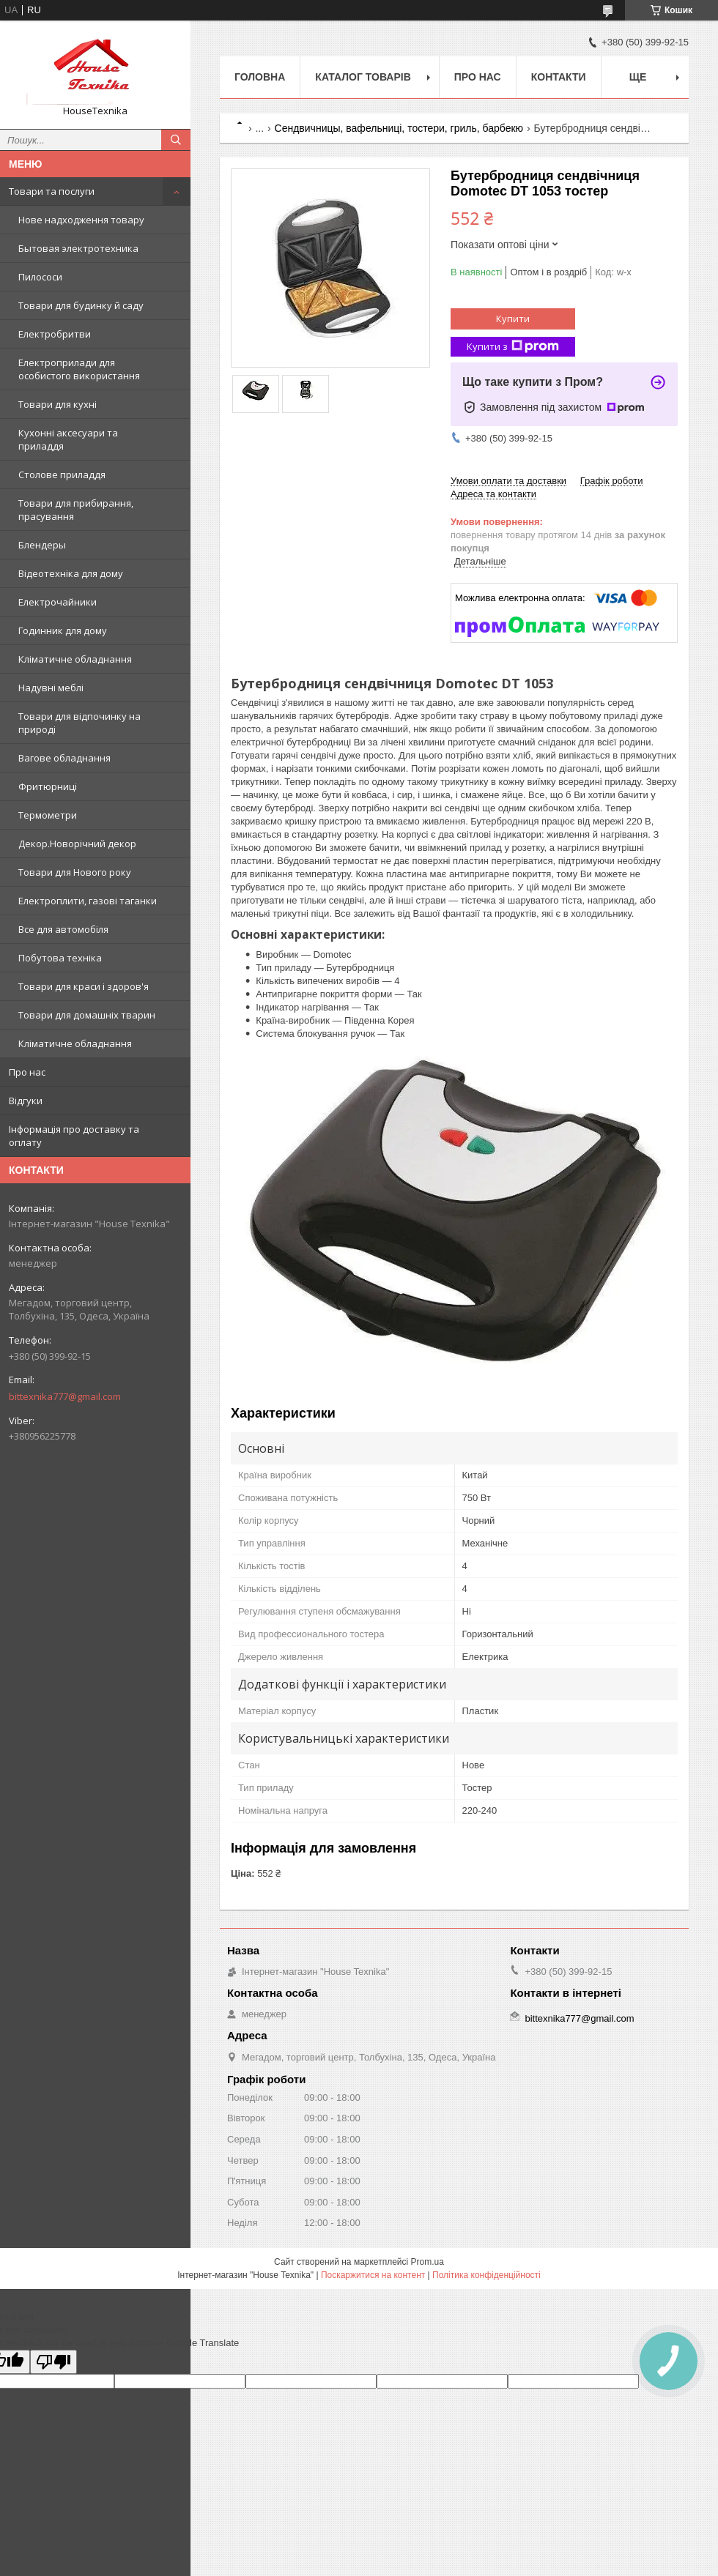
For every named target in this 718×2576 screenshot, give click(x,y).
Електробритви (54, 333)
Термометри (47, 815)
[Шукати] (175, 140)
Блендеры (42, 544)
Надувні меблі (51, 687)
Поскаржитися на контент (373, 2275)
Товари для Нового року (74, 872)
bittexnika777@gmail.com (65, 1396)
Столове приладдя (62, 474)
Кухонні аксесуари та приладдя (68, 439)
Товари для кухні (57, 404)
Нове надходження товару (81, 219)
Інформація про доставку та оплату (74, 1136)
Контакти (558, 77)
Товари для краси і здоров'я (83, 986)
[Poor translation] (53, 2362)
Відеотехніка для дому (70, 573)
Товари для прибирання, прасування (75, 509)
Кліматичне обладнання (75, 659)
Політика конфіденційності (486, 2275)
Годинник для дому (62, 630)
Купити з (513, 347)
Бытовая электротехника (78, 248)
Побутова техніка (60, 957)
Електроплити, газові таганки (87, 900)
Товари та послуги (52, 191)
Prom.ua (427, 2262)
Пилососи (40, 276)
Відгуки (25, 1100)
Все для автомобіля (63, 929)
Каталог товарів (362, 77)
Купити (513, 318)
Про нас (27, 1072)
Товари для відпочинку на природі (79, 723)
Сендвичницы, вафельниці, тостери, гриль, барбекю (399, 128)
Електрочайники (57, 601)
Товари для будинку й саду (81, 305)
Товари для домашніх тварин (86, 1014)
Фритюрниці (47, 786)
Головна (259, 77)
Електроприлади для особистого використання (79, 369)
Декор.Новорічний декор (77, 843)
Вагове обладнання (64, 757)
